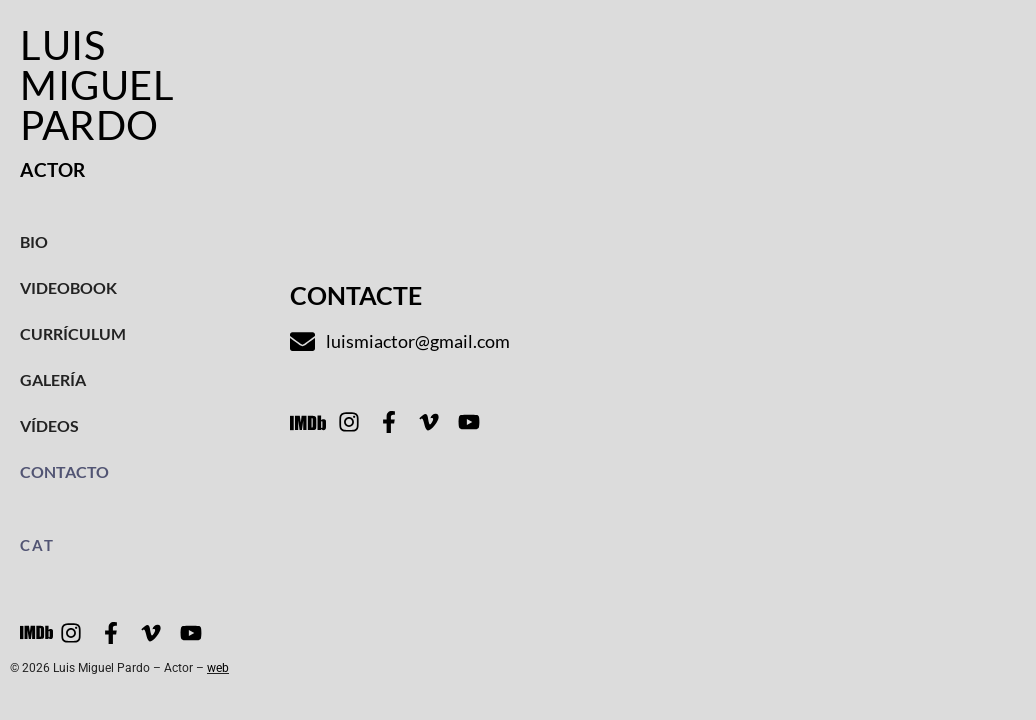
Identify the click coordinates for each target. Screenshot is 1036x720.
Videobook (68, 287)
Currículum (73, 333)
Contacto (64, 471)
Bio (34, 241)
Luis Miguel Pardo (97, 85)
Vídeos (49, 425)
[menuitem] (135, 545)
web (218, 668)
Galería (53, 379)
